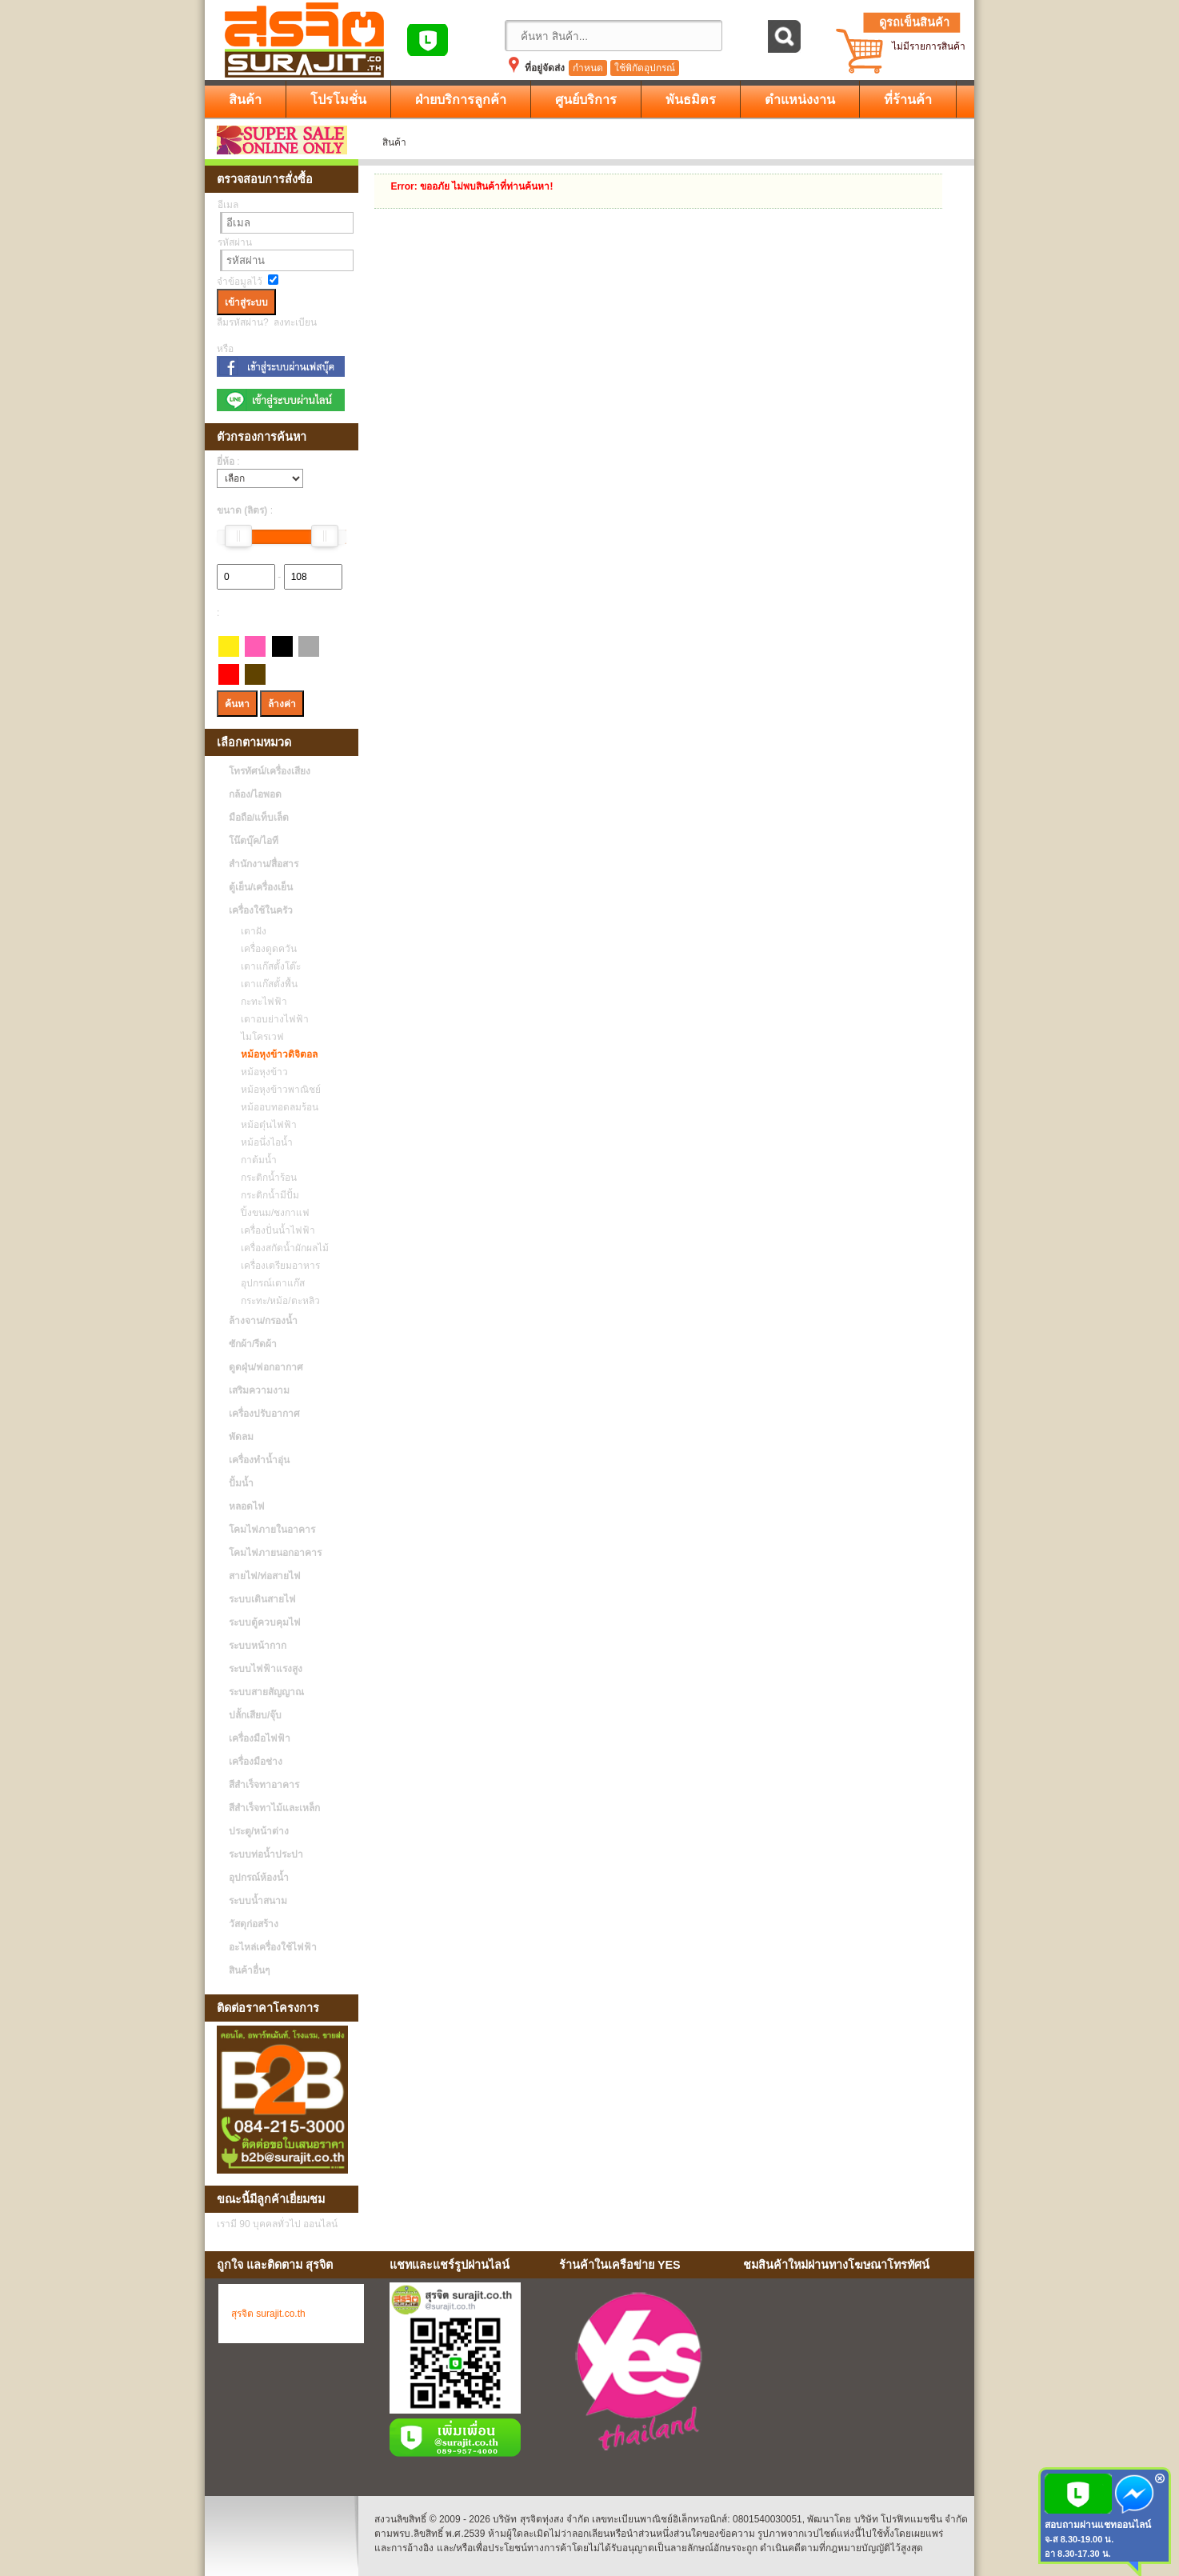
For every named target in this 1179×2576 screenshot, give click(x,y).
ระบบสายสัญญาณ (266, 1692)
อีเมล (228, 204)
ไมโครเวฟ (258, 1036)
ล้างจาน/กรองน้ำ (263, 1320)
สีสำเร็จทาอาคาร (264, 1784)
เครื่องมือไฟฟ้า (259, 1738)
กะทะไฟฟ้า (260, 1001)
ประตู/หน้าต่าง (259, 1831)
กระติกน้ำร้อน (265, 1177)
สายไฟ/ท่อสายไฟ (265, 1576)
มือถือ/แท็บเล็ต (259, 817)
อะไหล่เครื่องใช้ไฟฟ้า (273, 1947)
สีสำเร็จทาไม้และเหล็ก (274, 1808)
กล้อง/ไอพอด (255, 794)
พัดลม (241, 1436)
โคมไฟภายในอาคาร (272, 1529)
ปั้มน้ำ (241, 1483)
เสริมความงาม (259, 1390)
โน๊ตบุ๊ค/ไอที (253, 840)
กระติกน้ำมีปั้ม (266, 1195)
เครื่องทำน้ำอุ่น (259, 1460)
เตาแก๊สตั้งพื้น (265, 984)
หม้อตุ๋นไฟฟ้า (265, 1124)
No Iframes (852, 2374)
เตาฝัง (249, 931)
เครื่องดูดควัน (265, 948)
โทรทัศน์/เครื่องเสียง (269, 771)
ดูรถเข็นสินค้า (914, 22)
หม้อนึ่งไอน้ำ (263, 1142)
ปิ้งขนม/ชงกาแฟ (271, 1212)
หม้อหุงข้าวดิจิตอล (275, 1054)
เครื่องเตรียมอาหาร (276, 1265)
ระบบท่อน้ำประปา (266, 1854)
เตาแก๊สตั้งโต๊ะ (267, 966)
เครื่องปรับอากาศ (264, 1413)
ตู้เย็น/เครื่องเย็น (261, 887)
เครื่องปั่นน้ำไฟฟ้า (274, 1230)
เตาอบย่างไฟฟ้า (271, 1019)
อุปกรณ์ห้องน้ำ (259, 1877)
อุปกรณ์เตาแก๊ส (269, 1283)
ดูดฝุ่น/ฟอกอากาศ (266, 1367)
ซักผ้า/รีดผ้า (253, 1344)
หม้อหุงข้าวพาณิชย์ (277, 1089)
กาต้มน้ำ (255, 1160)
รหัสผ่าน (235, 242)
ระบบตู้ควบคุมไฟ (265, 1622)
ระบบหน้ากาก (257, 1645)
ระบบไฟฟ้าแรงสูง (265, 1668)
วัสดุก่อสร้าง (253, 1924)
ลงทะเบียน (295, 322)
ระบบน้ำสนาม (258, 1900)
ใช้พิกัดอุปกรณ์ (644, 68)
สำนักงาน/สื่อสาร (263, 864)
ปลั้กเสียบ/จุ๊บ (255, 1715)
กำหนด (588, 68)
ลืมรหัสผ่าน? (243, 322)
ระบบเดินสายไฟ (262, 1599)
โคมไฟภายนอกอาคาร (275, 1552)
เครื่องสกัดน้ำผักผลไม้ (281, 1248)
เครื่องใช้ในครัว (261, 910)
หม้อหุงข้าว (260, 1072)
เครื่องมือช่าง (255, 1761)
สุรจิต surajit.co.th (268, 2313)
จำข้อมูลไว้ (239, 281)
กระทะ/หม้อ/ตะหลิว (276, 1300)
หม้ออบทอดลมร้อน (275, 1107)
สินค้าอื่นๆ (249, 1970)
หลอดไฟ (247, 1506)
